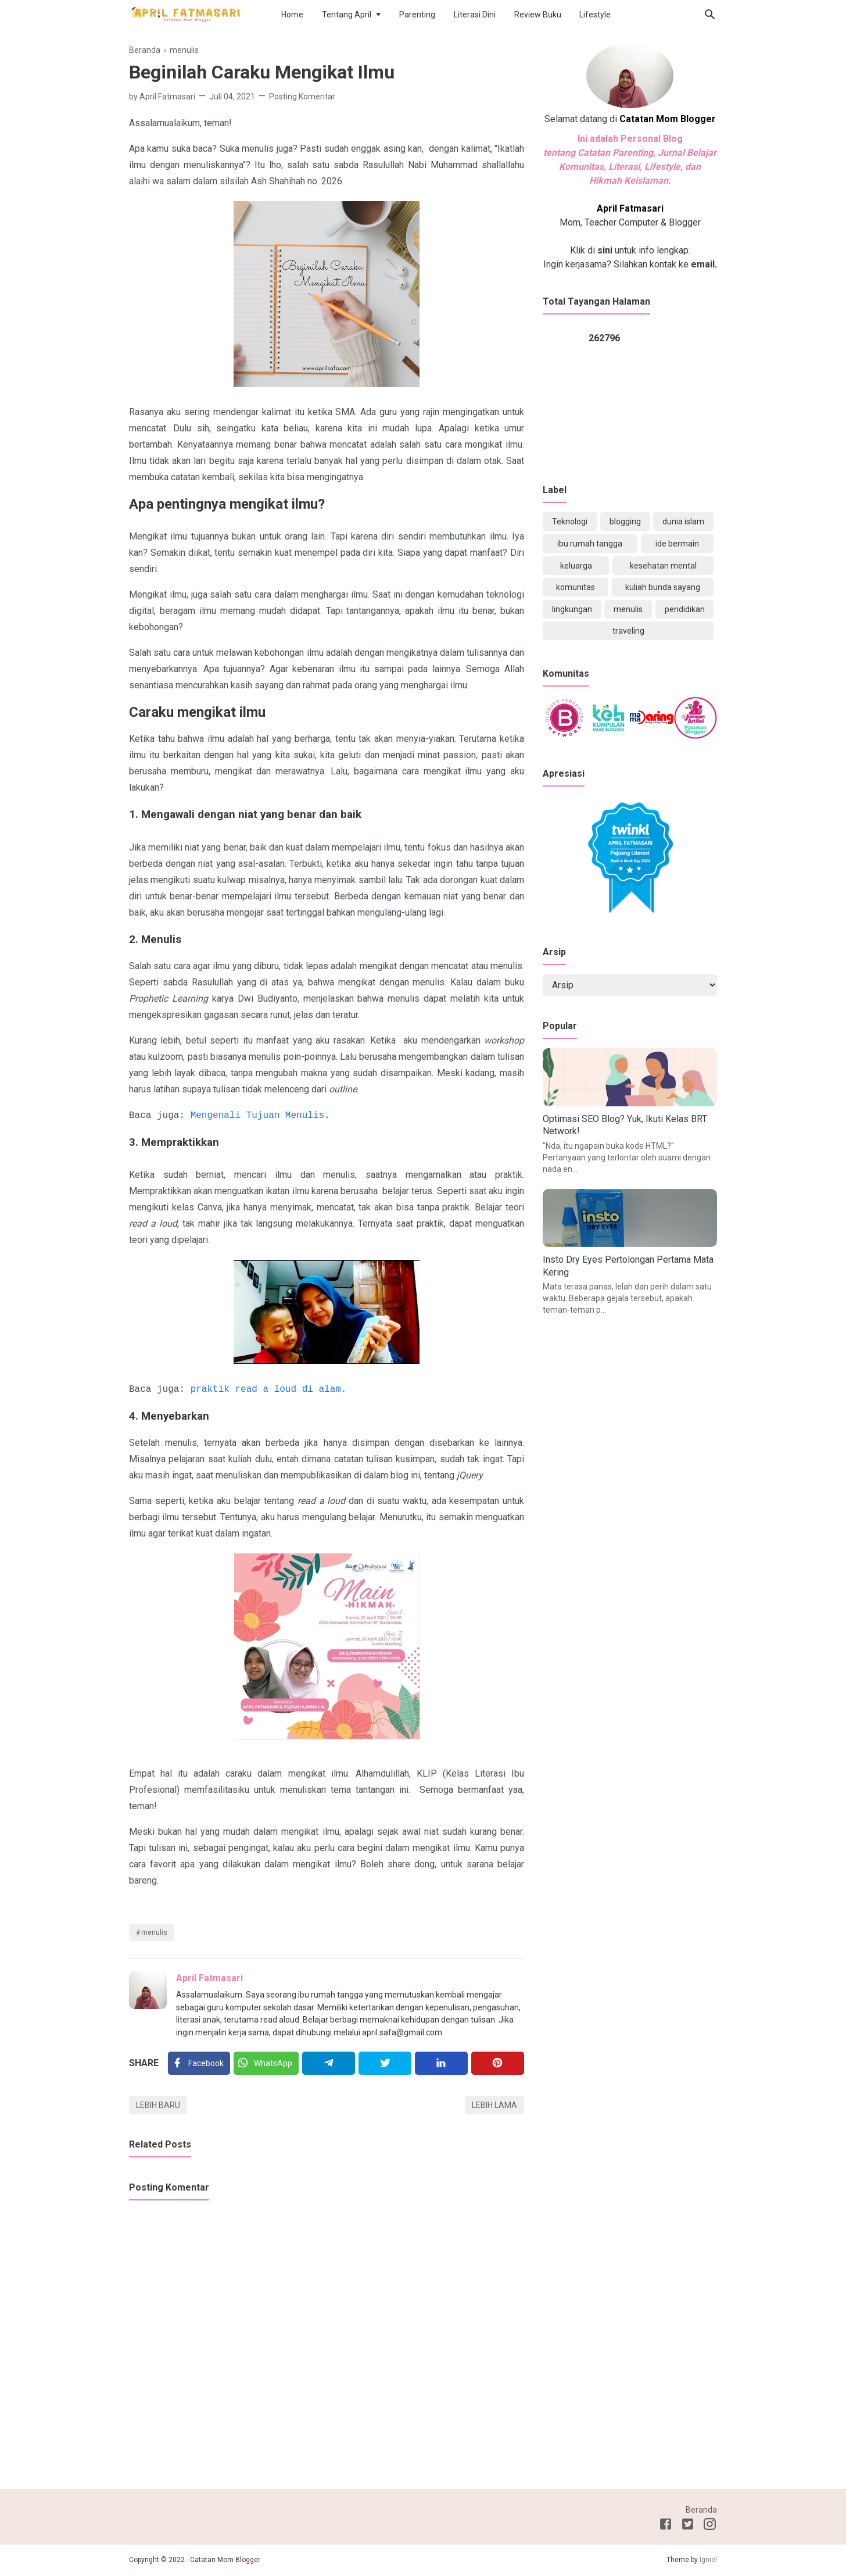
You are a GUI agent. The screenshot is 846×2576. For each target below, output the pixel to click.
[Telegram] (328, 2063)
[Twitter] (266, 2063)
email (702, 264)
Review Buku (537, 14)
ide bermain (677, 543)
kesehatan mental (663, 565)
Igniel (708, 2560)
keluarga (576, 565)
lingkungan (572, 609)
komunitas (575, 587)
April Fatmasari (209, 1978)
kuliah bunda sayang (662, 587)
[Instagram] (709, 2526)
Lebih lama (494, 2105)
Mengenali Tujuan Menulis (257, 1115)
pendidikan (685, 609)
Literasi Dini (475, 14)
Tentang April (346, 14)
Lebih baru (158, 2105)
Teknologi (569, 521)
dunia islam (683, 521)
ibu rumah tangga (589, 543)
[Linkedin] (441, 2063)
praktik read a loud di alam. (269, 1389)
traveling (628, 630)
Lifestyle (595, 14)
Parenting (417, 14)
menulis (154, 1932)
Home (292, 14)
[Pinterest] (497, 2063)
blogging (625, 521)
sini (604, 250)
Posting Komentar (302, 96)
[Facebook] (199, 2063)
